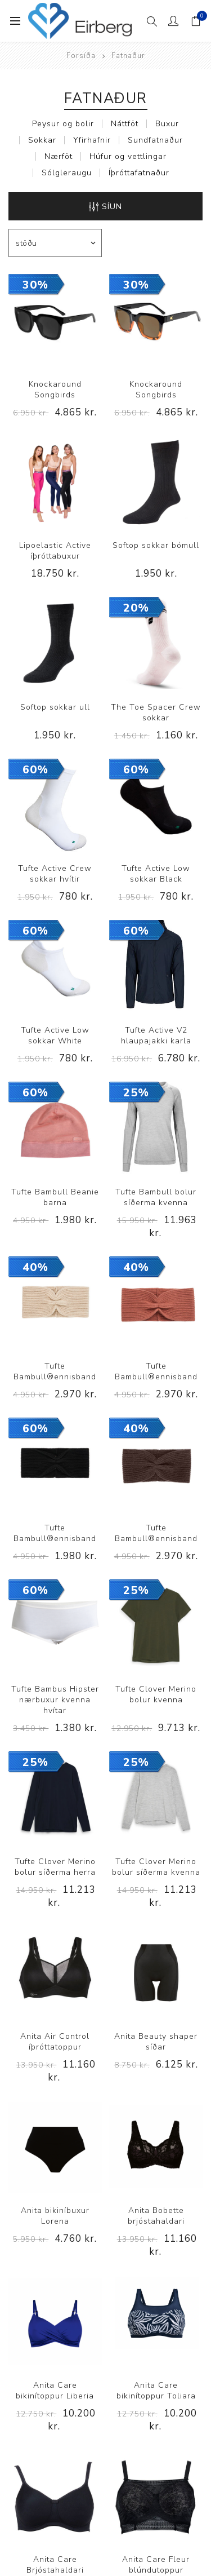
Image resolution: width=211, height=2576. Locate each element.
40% (35, 1267)
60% (35, 769)
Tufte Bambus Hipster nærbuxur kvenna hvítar (55, 1700)
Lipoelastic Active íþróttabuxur (55, 550)
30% (35, 285)
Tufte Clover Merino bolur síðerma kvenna (156, 1867)
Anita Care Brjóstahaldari (55, 2564)
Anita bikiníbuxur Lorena (55, 2216)
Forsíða (81, 56)
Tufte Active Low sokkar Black (156, 873)
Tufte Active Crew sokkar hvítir (55, 873)
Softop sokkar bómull (156, 545)
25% (136, 1092)
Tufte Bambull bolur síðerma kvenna (155, 1197)
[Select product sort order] (55, 243)
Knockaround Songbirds (55, 389)
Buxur (167, 123)
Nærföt (58, 156)
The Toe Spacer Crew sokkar (156, 712)
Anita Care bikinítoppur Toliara (156, 2390)
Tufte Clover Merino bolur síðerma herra (55, 1867)
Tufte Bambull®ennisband (55, 1371)
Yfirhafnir (92, 140)
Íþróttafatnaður (139, 172)
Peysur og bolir (63, 123)
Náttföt (124, 123)
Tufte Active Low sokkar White (55, 1035)
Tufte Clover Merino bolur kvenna (155, 1694)
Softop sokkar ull (55, 707)
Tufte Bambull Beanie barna (55, 1197)
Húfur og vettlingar (128, 156)
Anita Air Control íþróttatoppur (54, 2041)
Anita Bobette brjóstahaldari (156, 2216)
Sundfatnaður (155, 140)
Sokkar (42, 140)
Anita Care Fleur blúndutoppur (156, 2564)
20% (136, 608)
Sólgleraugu (67, 172)
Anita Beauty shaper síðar (155, 2041)
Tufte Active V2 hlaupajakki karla (156, 1035)
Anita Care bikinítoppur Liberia (55, 2390)
